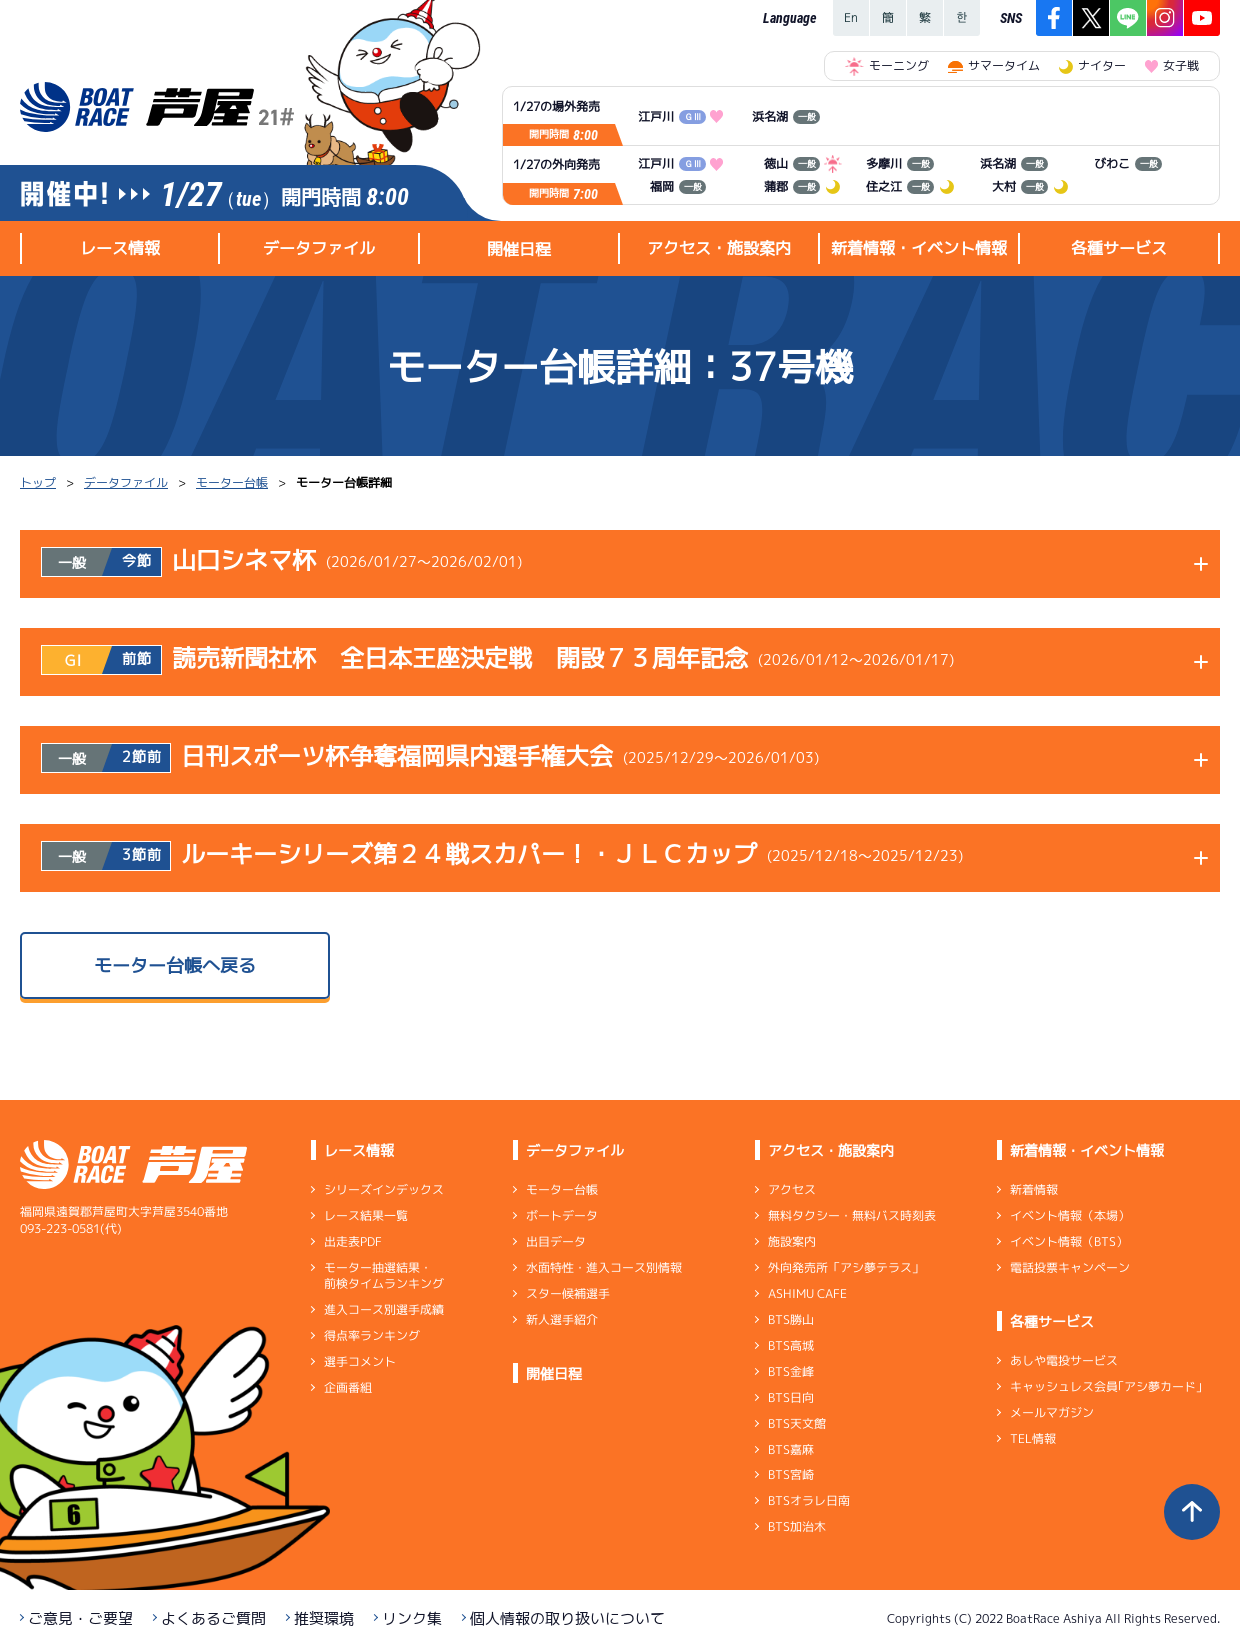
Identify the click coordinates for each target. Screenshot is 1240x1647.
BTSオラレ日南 (809, 1500)
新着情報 (1034, 1189)
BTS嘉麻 (791, 1448)
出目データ (556, 1241)
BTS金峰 (791, 1371)
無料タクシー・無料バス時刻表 (852, 1215)
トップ (38, 482)
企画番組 (348, 1387)
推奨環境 (324, 1618)
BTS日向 (791, 1397)
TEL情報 (1033, 1438)
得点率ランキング (372, 1335)
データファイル (126, 482)
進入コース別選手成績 (384, 1309)
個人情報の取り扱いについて (567, 1618)
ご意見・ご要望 (80, 1618)
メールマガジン (1052, 1412)
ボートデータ (562, 1215)
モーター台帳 (232, 482)
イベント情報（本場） (1070, 1215)
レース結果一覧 (366, 1215)
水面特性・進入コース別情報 (604, 1267)
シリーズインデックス (384, 1189)
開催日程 (519, 249)
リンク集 (412, 1618)
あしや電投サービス (1064, 1360)
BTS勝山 (791, 1319)
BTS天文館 (797, 1423)
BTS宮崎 (791, 1474)
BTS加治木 (797, 1526)
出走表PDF (353, 1241)
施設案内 (792, 1241)
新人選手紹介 (562, 1319)
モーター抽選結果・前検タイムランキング (384, 1275)
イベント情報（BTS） (1069, 1241)
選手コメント (360, 1361)
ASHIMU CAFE (807, 1293)
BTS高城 (791, 1345)
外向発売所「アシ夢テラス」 (846, 1267)
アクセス (792, 1189)
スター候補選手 (568, 1293)
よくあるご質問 (213, 1618)
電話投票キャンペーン (1070, 1267)
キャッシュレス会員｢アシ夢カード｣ (1106, 1386)
